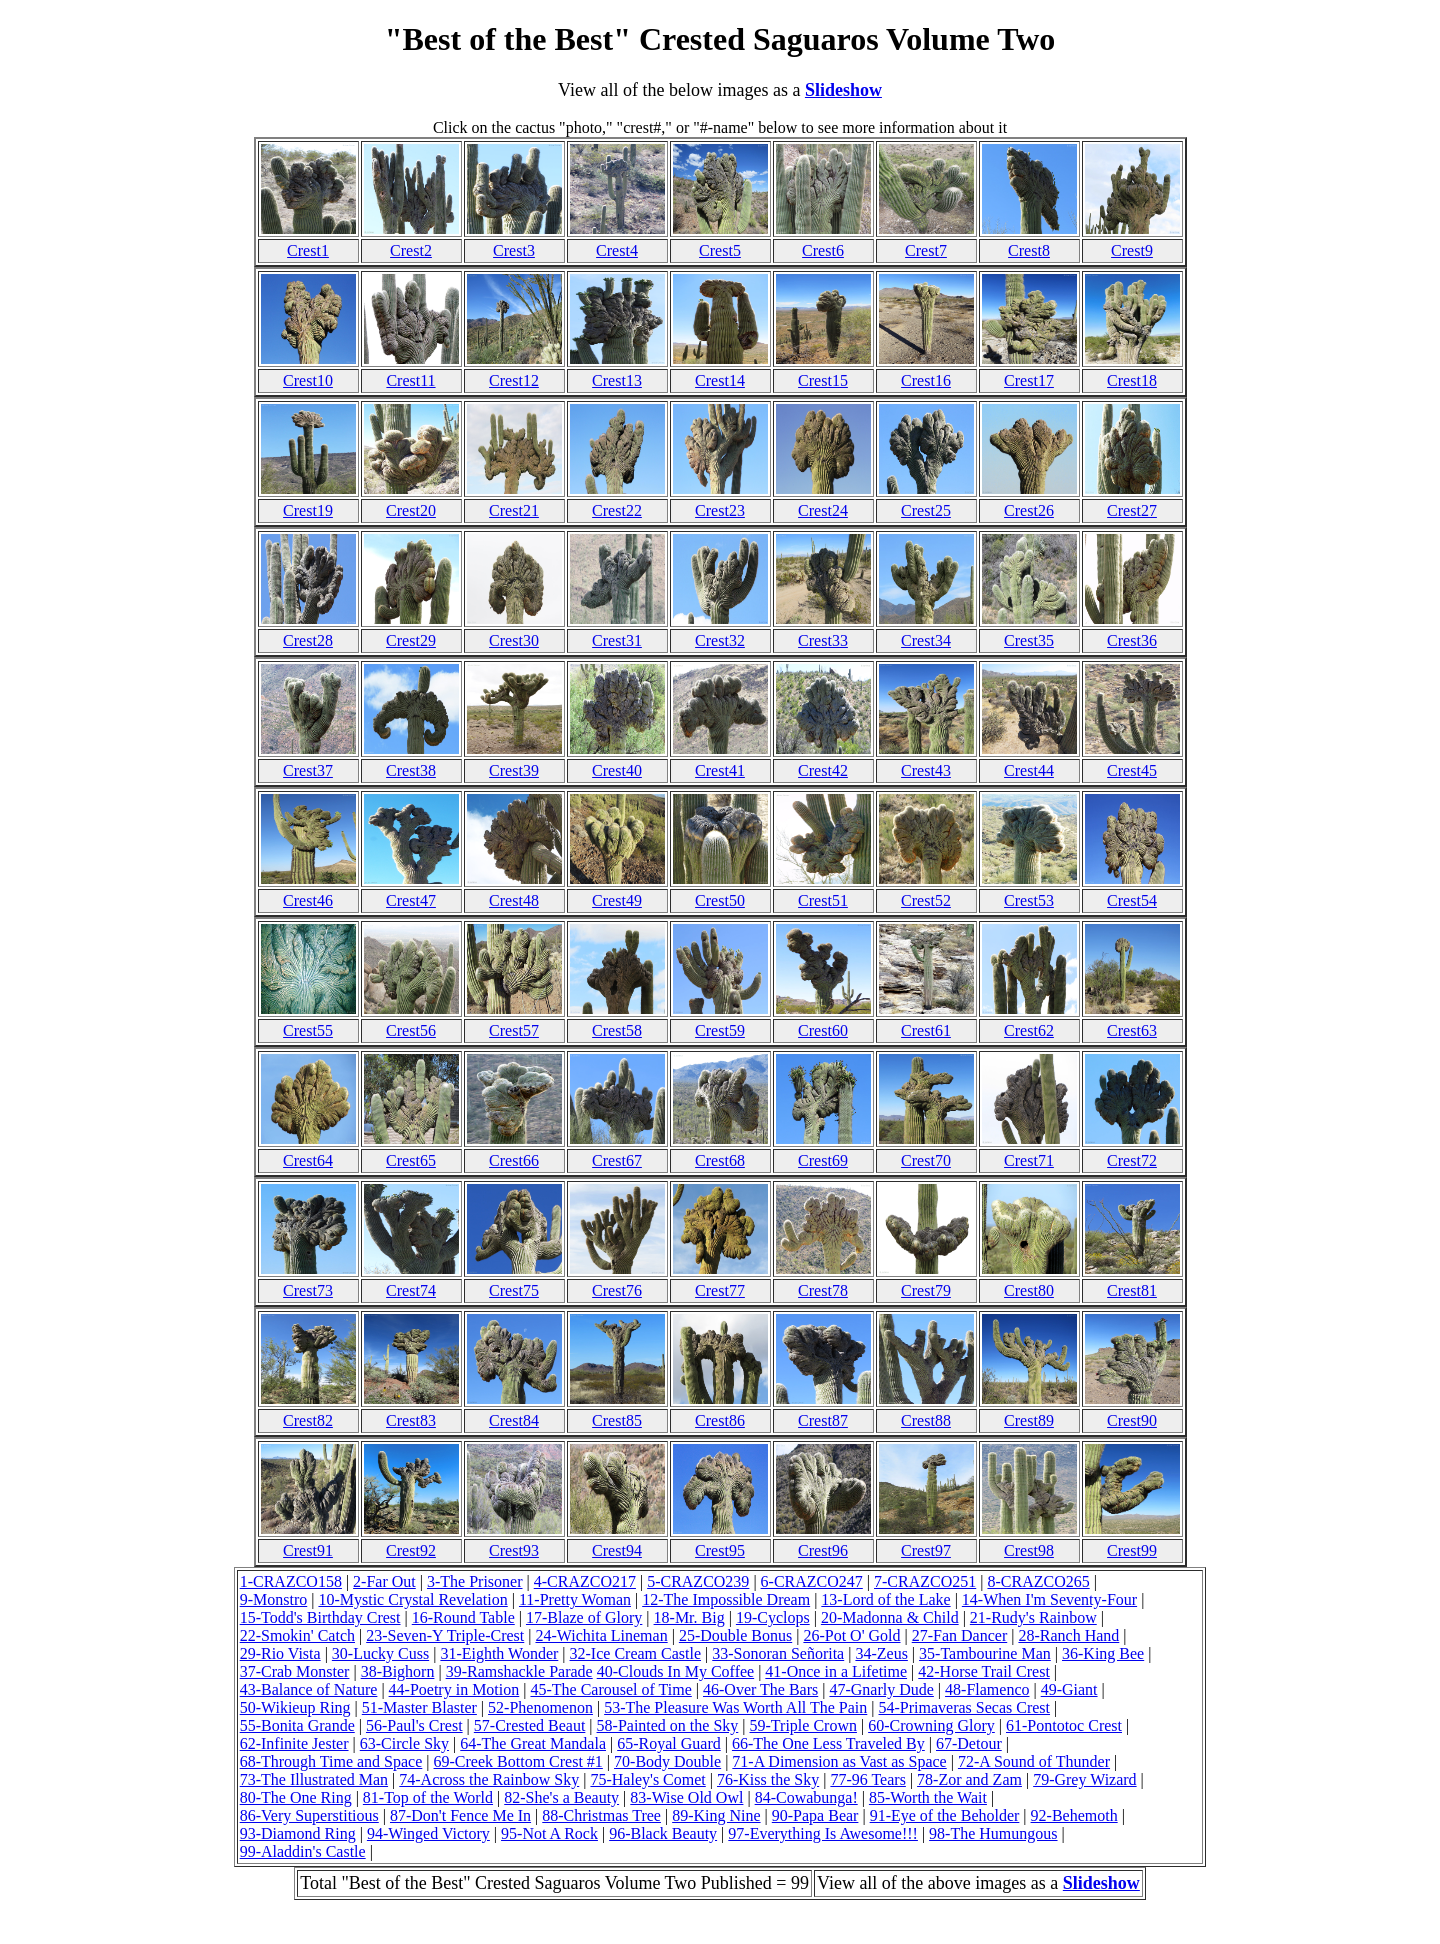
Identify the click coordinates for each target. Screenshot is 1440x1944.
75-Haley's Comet (647, 1779)
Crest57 (514, 1030)
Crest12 (514, 380)
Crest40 (617, 770)
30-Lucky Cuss (380, 1653)
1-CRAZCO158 (291, 1581)
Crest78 (823, 1290)
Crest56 (411, 1030)
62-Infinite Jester (294, 1743)
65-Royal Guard (669, 1743)
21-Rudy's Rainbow (1033, 1617)
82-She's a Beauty (561, 1797)
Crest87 (823, 1420)
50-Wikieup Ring (295, 1707)
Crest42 (823, 770)
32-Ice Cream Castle (636, 1653)
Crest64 (308, 1160)
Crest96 (823, 1550)
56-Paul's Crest (414, 1725)
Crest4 (617, 250)
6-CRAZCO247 (812, 1581)
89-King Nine (716, 1815)
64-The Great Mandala (533, 1743)
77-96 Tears (867, 1779)
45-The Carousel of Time (610, 1689)
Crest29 (411, 640)
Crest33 (823, 640)
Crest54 (1132, 900)
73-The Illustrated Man (314, 1779)
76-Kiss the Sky (768, 1779)
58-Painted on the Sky (668, 1725)
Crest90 (1132, 1420)
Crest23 (720, 510)
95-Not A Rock (549, 1833)
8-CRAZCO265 (1038, 1581)
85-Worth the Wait (928, 1797)
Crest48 (514, 900)
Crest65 (411, 1160)
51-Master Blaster (419, 1707)
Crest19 (308, 510)
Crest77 (720, 1290)
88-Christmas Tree (601, 1815)
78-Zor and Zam (969, 1779)
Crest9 (1132, 250)
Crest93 (514, 1550)
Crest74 (411, 1290)
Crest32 (720, 640)
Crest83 (411, 1420)
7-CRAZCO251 (925, 1581)
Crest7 (926, 250)
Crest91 (308, 1550)
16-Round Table (463, 1617)
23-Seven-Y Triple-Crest (445, 1635)
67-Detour (969, 1743)
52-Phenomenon (540, 1707)
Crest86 (720, 1420)
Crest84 (514, 1420)
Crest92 (411, 1550)
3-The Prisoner (475, 1581)
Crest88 (926, 1420)
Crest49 (617, 900)
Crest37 (308, 770)
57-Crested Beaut (530, 1725)
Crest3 (514, 250)
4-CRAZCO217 (585, 1581)
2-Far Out (384, 1581)
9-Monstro (274, 1599)
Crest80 (1029, 1290)
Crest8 (1029, 250)
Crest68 (720, 1160)
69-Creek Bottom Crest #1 (518, 1761)
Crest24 (823, 510)
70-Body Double (667, 1761)
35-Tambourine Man (985, 1653)
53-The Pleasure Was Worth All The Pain (735, 1707)
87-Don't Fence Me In (460, 1815)
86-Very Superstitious (309, 1815)
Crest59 (720, 1030)
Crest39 (514, 770)
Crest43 (926, 770)
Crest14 (720, 380)
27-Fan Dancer (960, 1635)
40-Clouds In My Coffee (675, 1671)
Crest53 (1029, 900)
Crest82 (308, 1420)
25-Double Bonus (735, 1635)
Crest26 (1029, 510)
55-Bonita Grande (297, 1725)
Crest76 (617, 1290)
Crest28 (308, 640)
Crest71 (1029, 1160)
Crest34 (926, 640)
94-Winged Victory (428, 1833)
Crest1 (308, 250)
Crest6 (823, 250)
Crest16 (926, 380)
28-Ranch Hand (1068, 1635)
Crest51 (823, 900)
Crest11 (410, 380)
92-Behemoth (1074, 1815)
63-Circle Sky (404, 1743)
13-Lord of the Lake (885, 1599)
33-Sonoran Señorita (778, 1653)
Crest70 (926, 1160)
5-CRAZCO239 (698, 1581)
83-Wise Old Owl (686, 1797)
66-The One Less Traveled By (828, 1743)
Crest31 (617, 640)
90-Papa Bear (815, 1815)
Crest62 (1029, 1030)
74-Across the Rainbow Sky (489, 1779)
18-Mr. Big (689, 1617)
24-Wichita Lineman (601, 1635)
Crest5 (720, 250)
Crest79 (926, 1290)
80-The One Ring (296, 1797)
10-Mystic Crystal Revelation (412, 1599)
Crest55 (308, 1030)
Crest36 (1132, 640)
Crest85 (617, 1420)
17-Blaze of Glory (584, 1617)
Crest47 (411, 900)
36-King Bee (1103, 1653)
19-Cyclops (773, 1617)
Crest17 (1029, 380)
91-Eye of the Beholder (945, 1815)
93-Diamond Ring (298, 1833)
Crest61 (926, 1030)
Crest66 (514, 1160)
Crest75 (514, 1290)
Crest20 (411, 510)
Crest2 (411, 250)
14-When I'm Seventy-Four (1049, 1599)
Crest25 (926, 510)
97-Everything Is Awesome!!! (823, 1833)
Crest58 (617, 1030)
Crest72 (1132, 1160)
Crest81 (1132, 1290)
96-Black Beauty (663, 1833)
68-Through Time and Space (331, 1761)
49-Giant (1069, 1689)
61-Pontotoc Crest (1064, 1725)
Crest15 (823, 380)
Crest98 (1029, 1550)
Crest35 (1029, 640)
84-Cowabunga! (806, 1797)
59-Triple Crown (803, 1725)
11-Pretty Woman (575, 1599)
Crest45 (1132, 770)
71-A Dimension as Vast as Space (839, 1761)
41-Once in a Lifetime (836, 1671)
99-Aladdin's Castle (303, 1851)
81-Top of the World (428, 1797)
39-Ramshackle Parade (519, 1671)
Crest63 (1132, 1030)
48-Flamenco (987, 1689)
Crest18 (1132, 380)
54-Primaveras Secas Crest (965, 1707)
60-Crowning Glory (931, 1725)
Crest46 (308, 900)
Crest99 (1132, 1550)
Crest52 (926, 900)
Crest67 (617, 1160)
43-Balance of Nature (309, 1689)
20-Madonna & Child (890, 1617)
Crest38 (411, 770)
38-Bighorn (398, 1671)
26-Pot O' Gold (851, 1635)
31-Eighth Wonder (499, 1653)
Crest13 (617, 380)
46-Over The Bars (760, 1689)
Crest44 (1029, 770)
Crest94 (617, 1550)
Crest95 (720, 1550)
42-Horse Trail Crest (984, 1671)
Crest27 (1132, 510)
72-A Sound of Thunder (1034, 1761)
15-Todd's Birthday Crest (320, 1617)
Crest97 (926, 1550)
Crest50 (720, 900)
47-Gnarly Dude (881, 1689)
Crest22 (617, 510)
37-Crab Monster (295, 1671)
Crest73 (308, 1290)
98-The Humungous (993, 1833)
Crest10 (308, 380)
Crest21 (514, 510)
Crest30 (514, 640)
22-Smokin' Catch (297, 1635)
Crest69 (823, 1160)
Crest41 (720, 770)
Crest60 (823, 1030)
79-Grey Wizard (1084, 1779)
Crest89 (1029, 1420)
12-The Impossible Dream (726, 1599)
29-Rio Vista (280, 1653)
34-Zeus (881, 1653)
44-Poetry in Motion (454, 1689)
